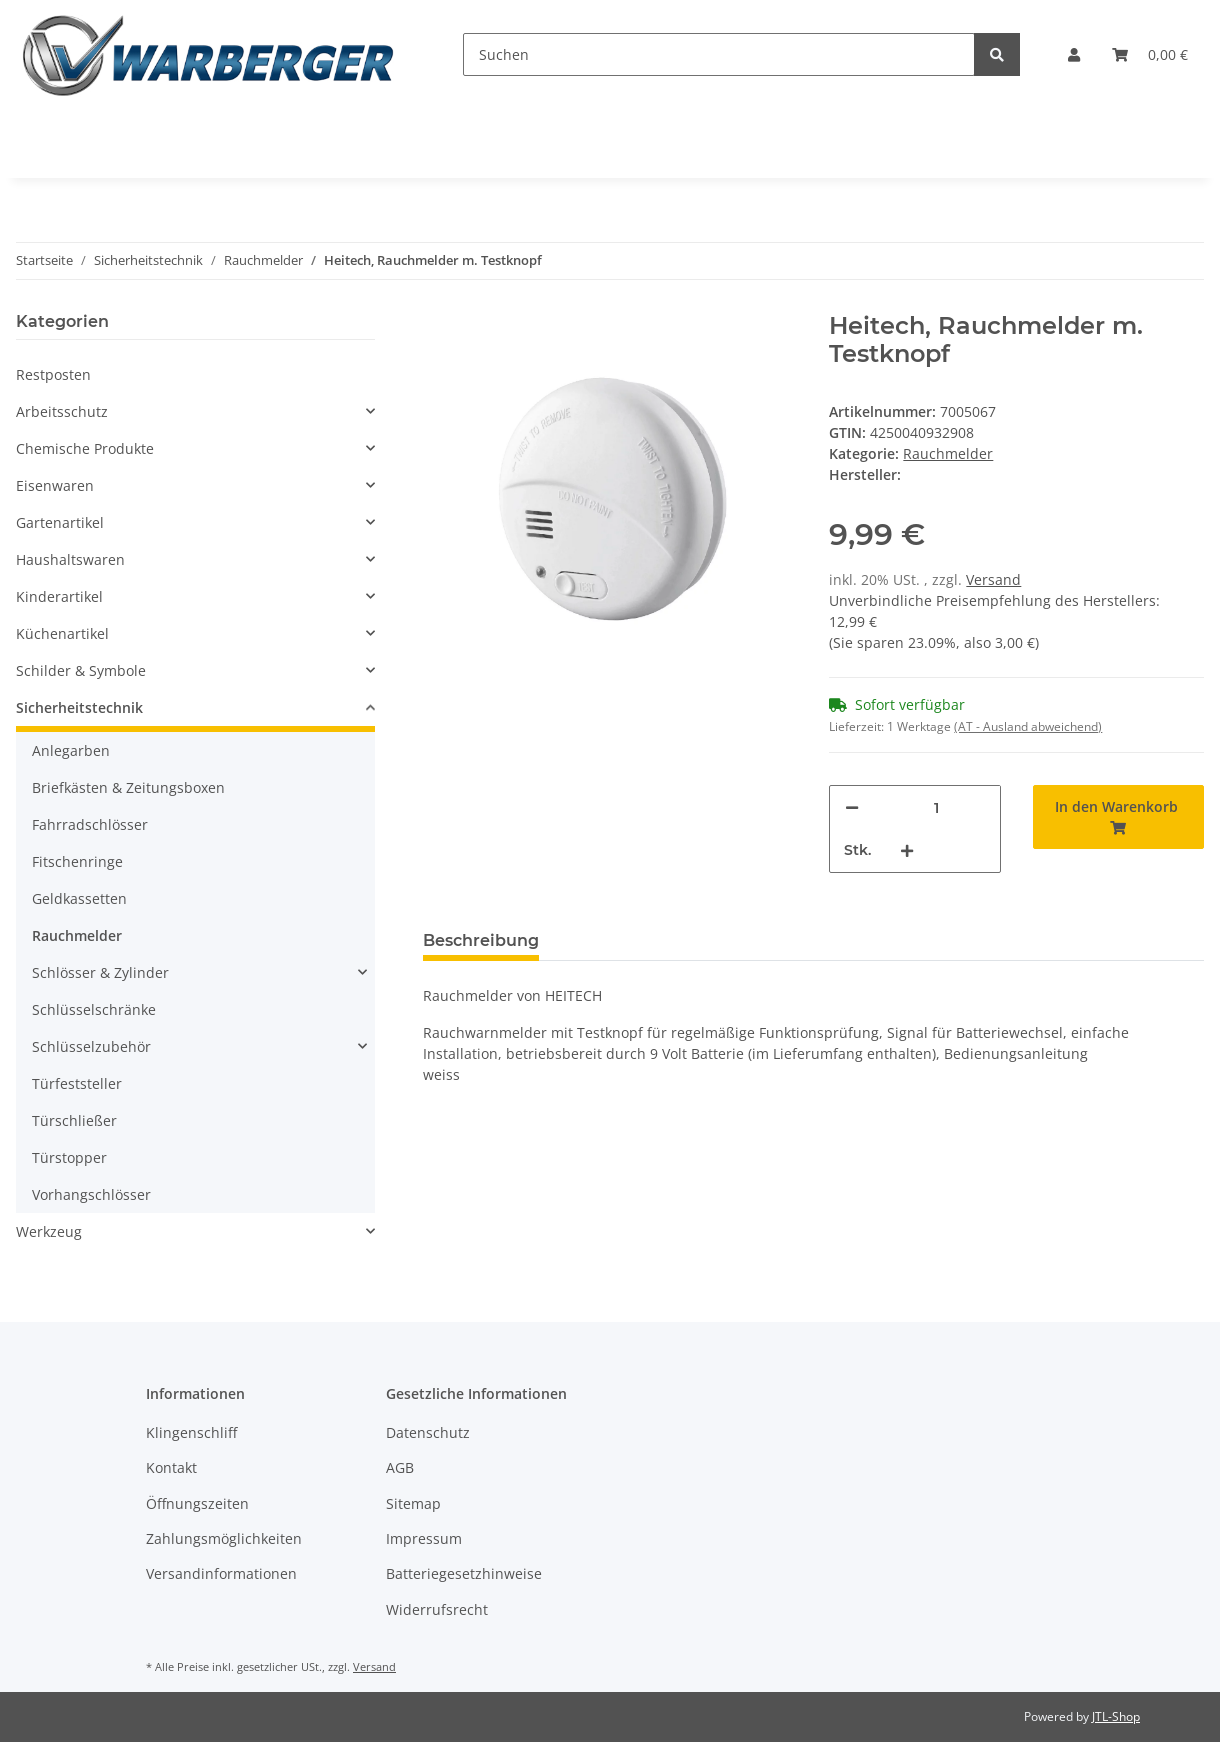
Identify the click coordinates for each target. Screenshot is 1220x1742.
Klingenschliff (191, 1432)
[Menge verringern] (852, 807)
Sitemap (413, 1503)
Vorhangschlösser (91, 1194)
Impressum (424, 1538)
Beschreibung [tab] (481, 940)
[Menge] (936, 807)
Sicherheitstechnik (79, 707)
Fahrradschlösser (90, 824)
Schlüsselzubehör (91, 1046)
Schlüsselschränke (94, 1009)
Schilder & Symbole (81, 670)
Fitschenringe (77, 861)
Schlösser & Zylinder (100, 972)
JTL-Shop (1116, 1716)
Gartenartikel (60, 522)
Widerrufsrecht (437, 1609)
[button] (1074, 54)
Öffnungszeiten (197, 1503)
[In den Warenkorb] (1118, 817)
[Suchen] (719, 54)
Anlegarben (71, 750)
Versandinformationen (221, 1573)
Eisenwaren (55, 485)
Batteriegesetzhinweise (464, 1573)
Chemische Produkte (85, 448)
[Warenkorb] (1150, 54)
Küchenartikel (62, 633)
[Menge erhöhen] (907, 850)
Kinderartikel (59, 596)
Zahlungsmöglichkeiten (224, 1538)
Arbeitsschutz (62, 411)
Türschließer (74, 1120)
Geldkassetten (79, 898)
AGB (400, 1467)
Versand (993, 579)
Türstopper (69, 1157)
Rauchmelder (948, 453)
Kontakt (171, 1467)
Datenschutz (428, 1432)
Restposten (53, 374)
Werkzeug (49, 1231)
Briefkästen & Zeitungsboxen (128, 787)
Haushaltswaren (70, 559)
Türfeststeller (77, 1083)
